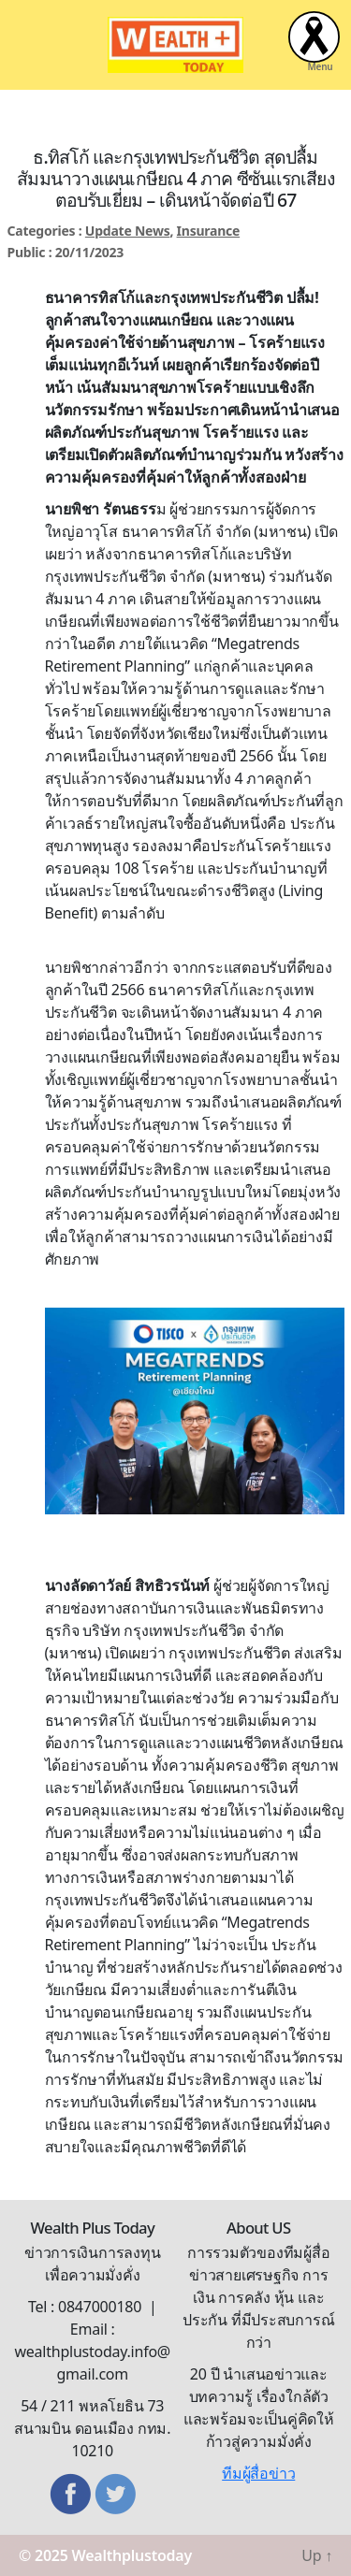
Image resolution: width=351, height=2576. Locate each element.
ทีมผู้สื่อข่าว (258, 2473)
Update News (127, 230)
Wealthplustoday (132, 2555)
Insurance (209, 230)
